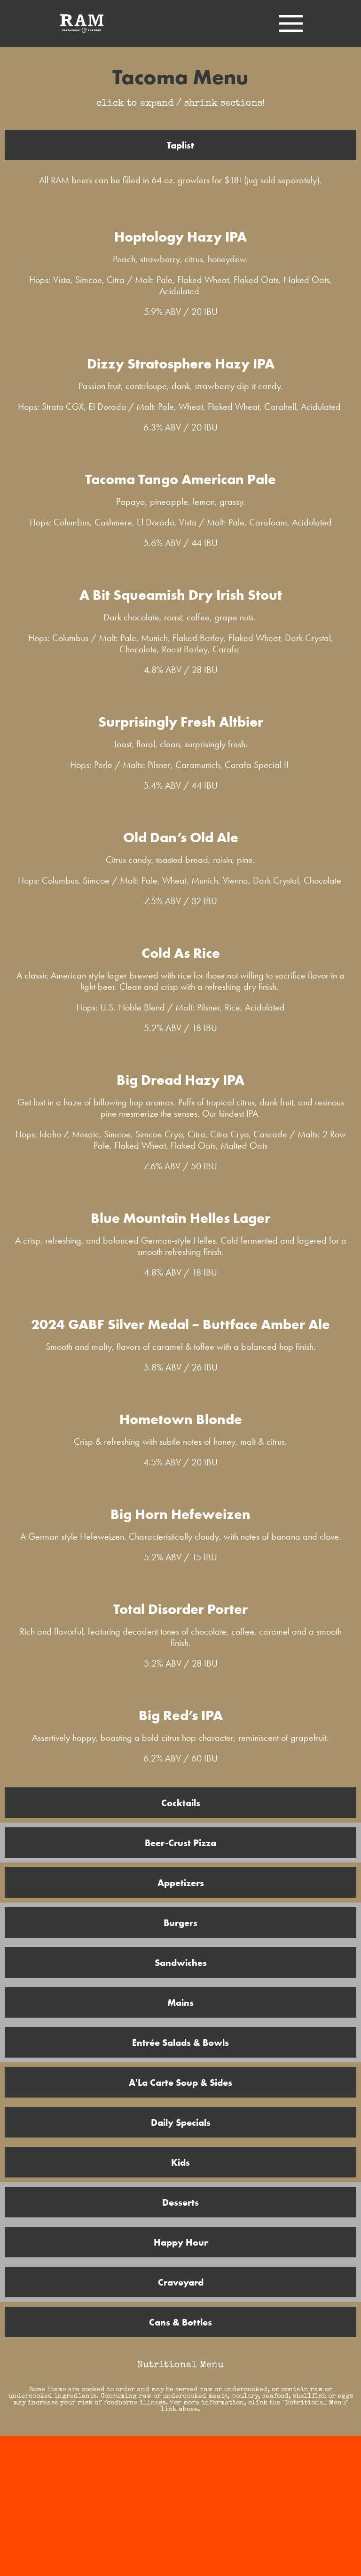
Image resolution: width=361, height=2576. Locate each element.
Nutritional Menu (180, 2365)
